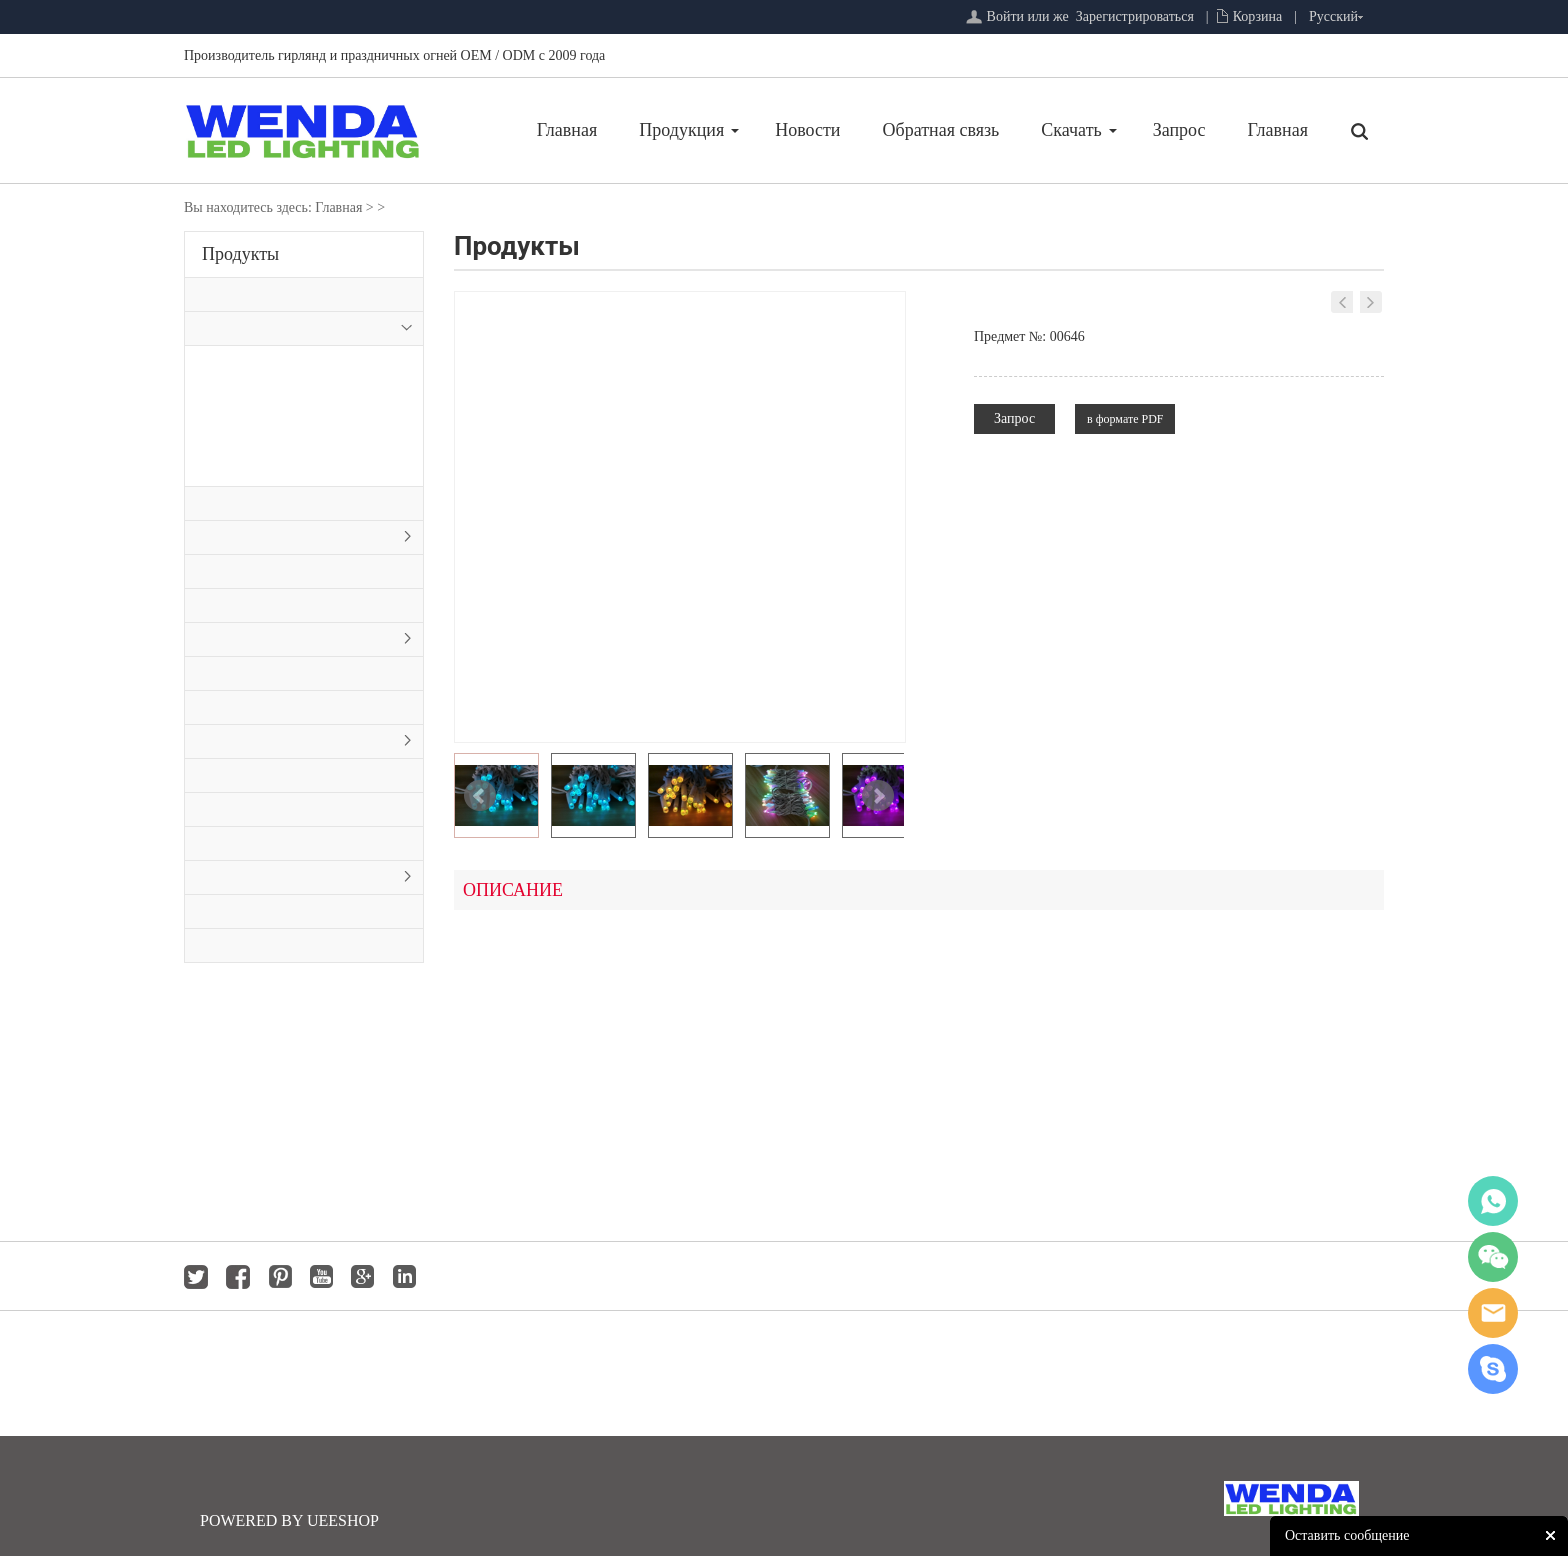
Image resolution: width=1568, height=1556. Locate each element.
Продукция (681, 130)
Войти (1005, 16)
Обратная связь (941, 130)
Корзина (1258, 16)
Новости (807, 130)
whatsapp (1493, 1201)
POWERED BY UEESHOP (289, 1520)
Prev (480, 796)
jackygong (1493, 1313)
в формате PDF (1125, 419)
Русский (1333, 16)
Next (878, 796)
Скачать (1071, 130)
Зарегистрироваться (1135, 16)
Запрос (1179, 130)
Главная (567, 130)
